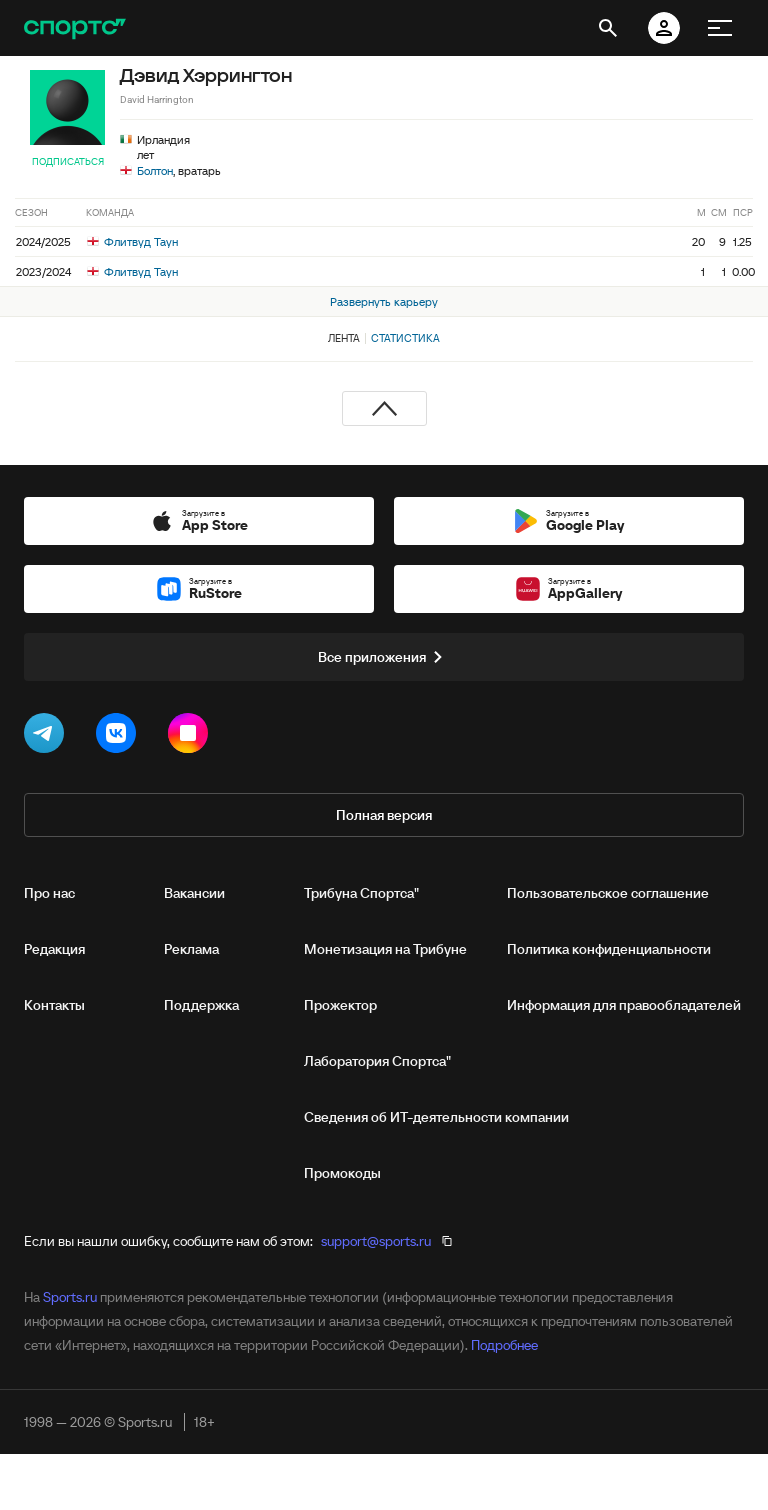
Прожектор (340, 1005)
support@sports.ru (376, 1241)
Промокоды (342, 1173)
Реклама (191, 949)
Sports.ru (70, 1297)
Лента (344, 338)
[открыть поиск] (608, 28)
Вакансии (194, 893)
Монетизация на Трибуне (385, 949)
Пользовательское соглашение (608, 893)
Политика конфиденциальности (609, 949)
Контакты (54, 1005)
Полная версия (384, 815)
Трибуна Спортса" (361, 893)
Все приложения (384, 657)
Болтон (155, 170)
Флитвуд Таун (132, 241)
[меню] (720, 28)
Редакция (54, 949)
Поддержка (201, 1005)
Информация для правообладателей (624, 1005)
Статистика (405, 338)
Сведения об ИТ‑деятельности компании (436, 1117)
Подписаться (68, 161)
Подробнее (504, 1345)
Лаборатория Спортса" (377, 1061)
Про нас (49, 893)
